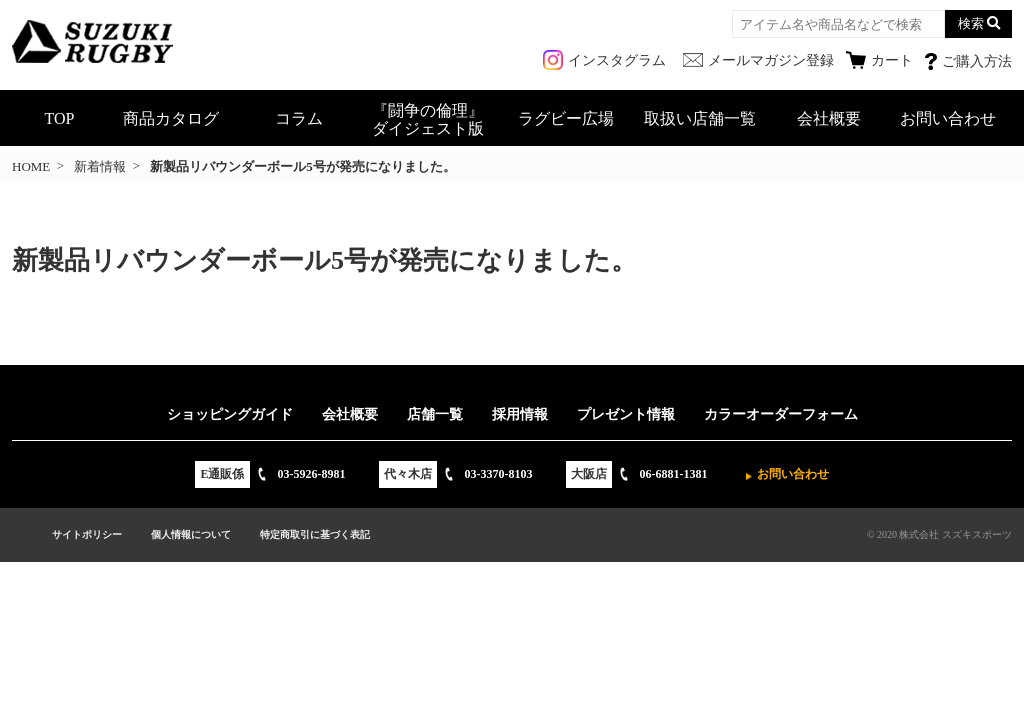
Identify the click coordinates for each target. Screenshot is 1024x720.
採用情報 (520, 414)
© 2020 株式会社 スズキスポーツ (939, 534)
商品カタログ (171, 118)
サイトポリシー (87, 534)
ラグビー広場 (566, 118)
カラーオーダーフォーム (781, 414)
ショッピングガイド (230, 414)
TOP (60, 118)
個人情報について (191, 534)
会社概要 (829, 118)
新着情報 (100, 166)
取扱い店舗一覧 (700, 118)
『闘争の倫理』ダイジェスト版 (428, 119)
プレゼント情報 (626, 414)
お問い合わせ (948, 118)
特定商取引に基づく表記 (315, 534)
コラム (299, 118)
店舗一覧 (435, 414)
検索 (971, 23)
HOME (31, 166)
